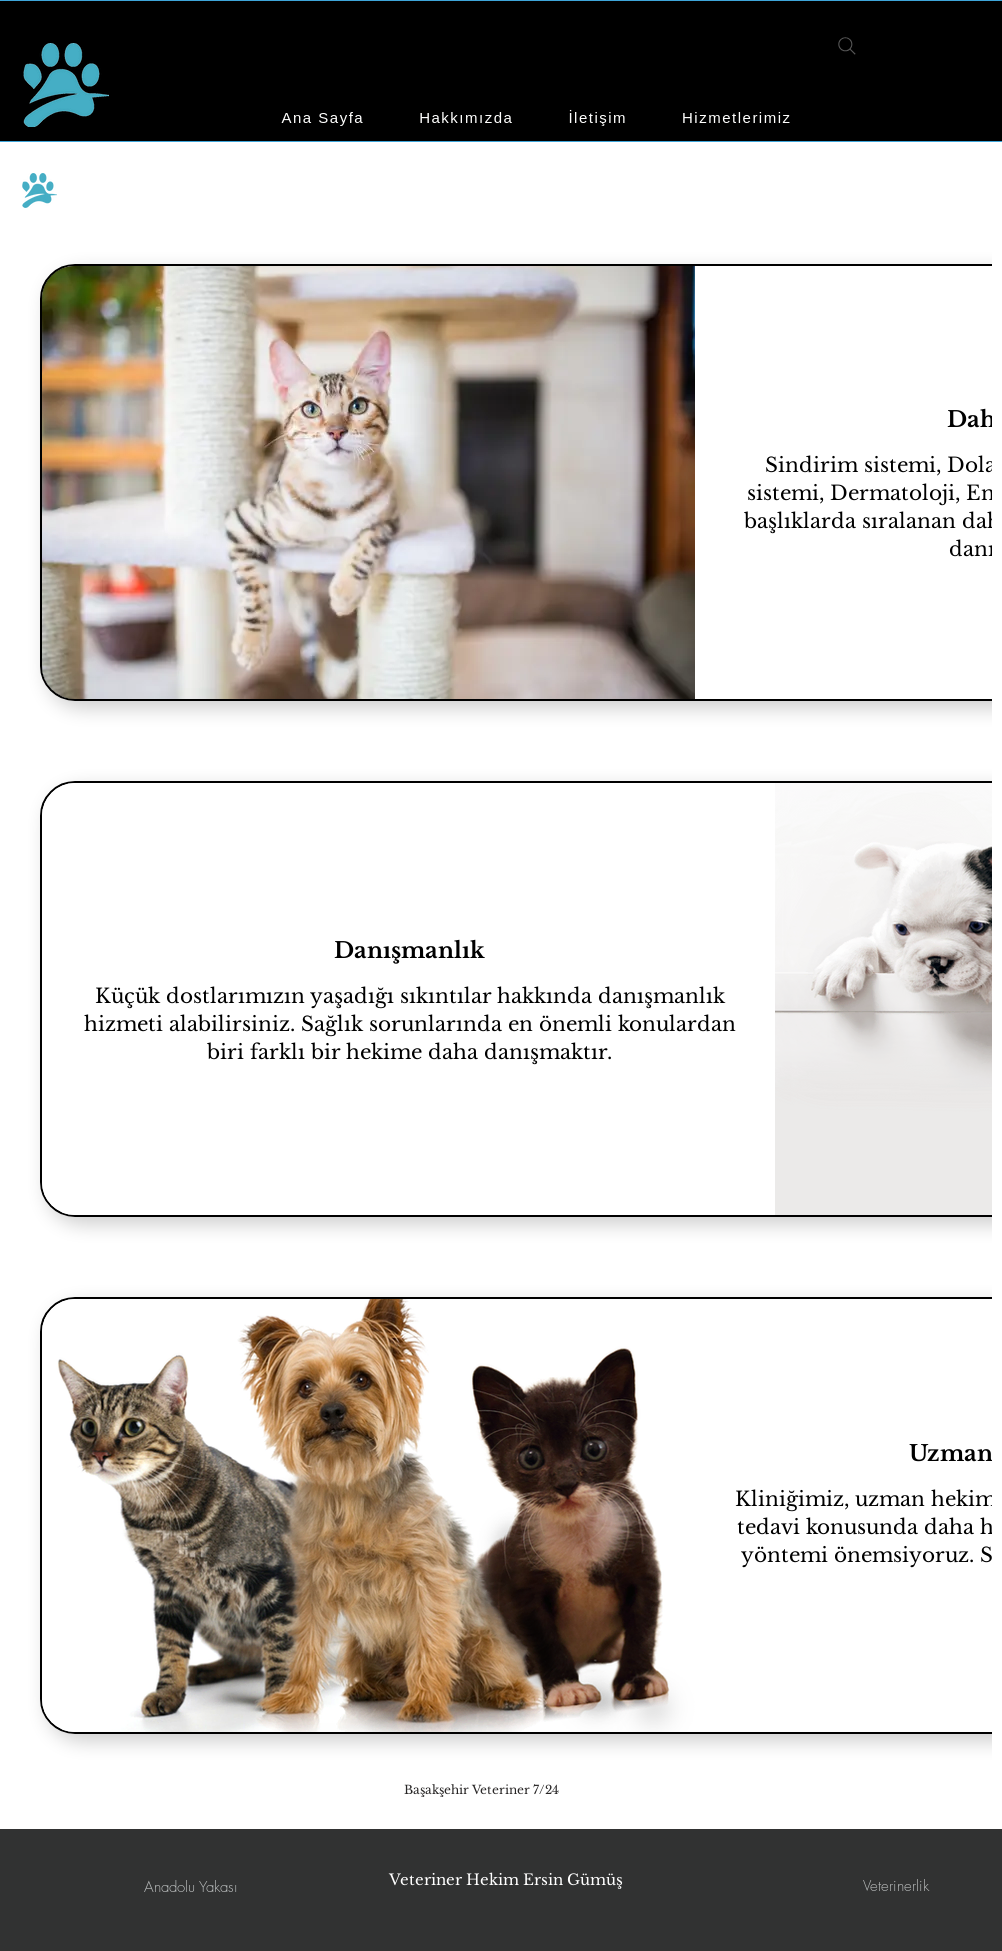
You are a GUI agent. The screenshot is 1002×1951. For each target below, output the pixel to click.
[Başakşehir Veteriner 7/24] (481, 1789)
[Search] (846, 45)
